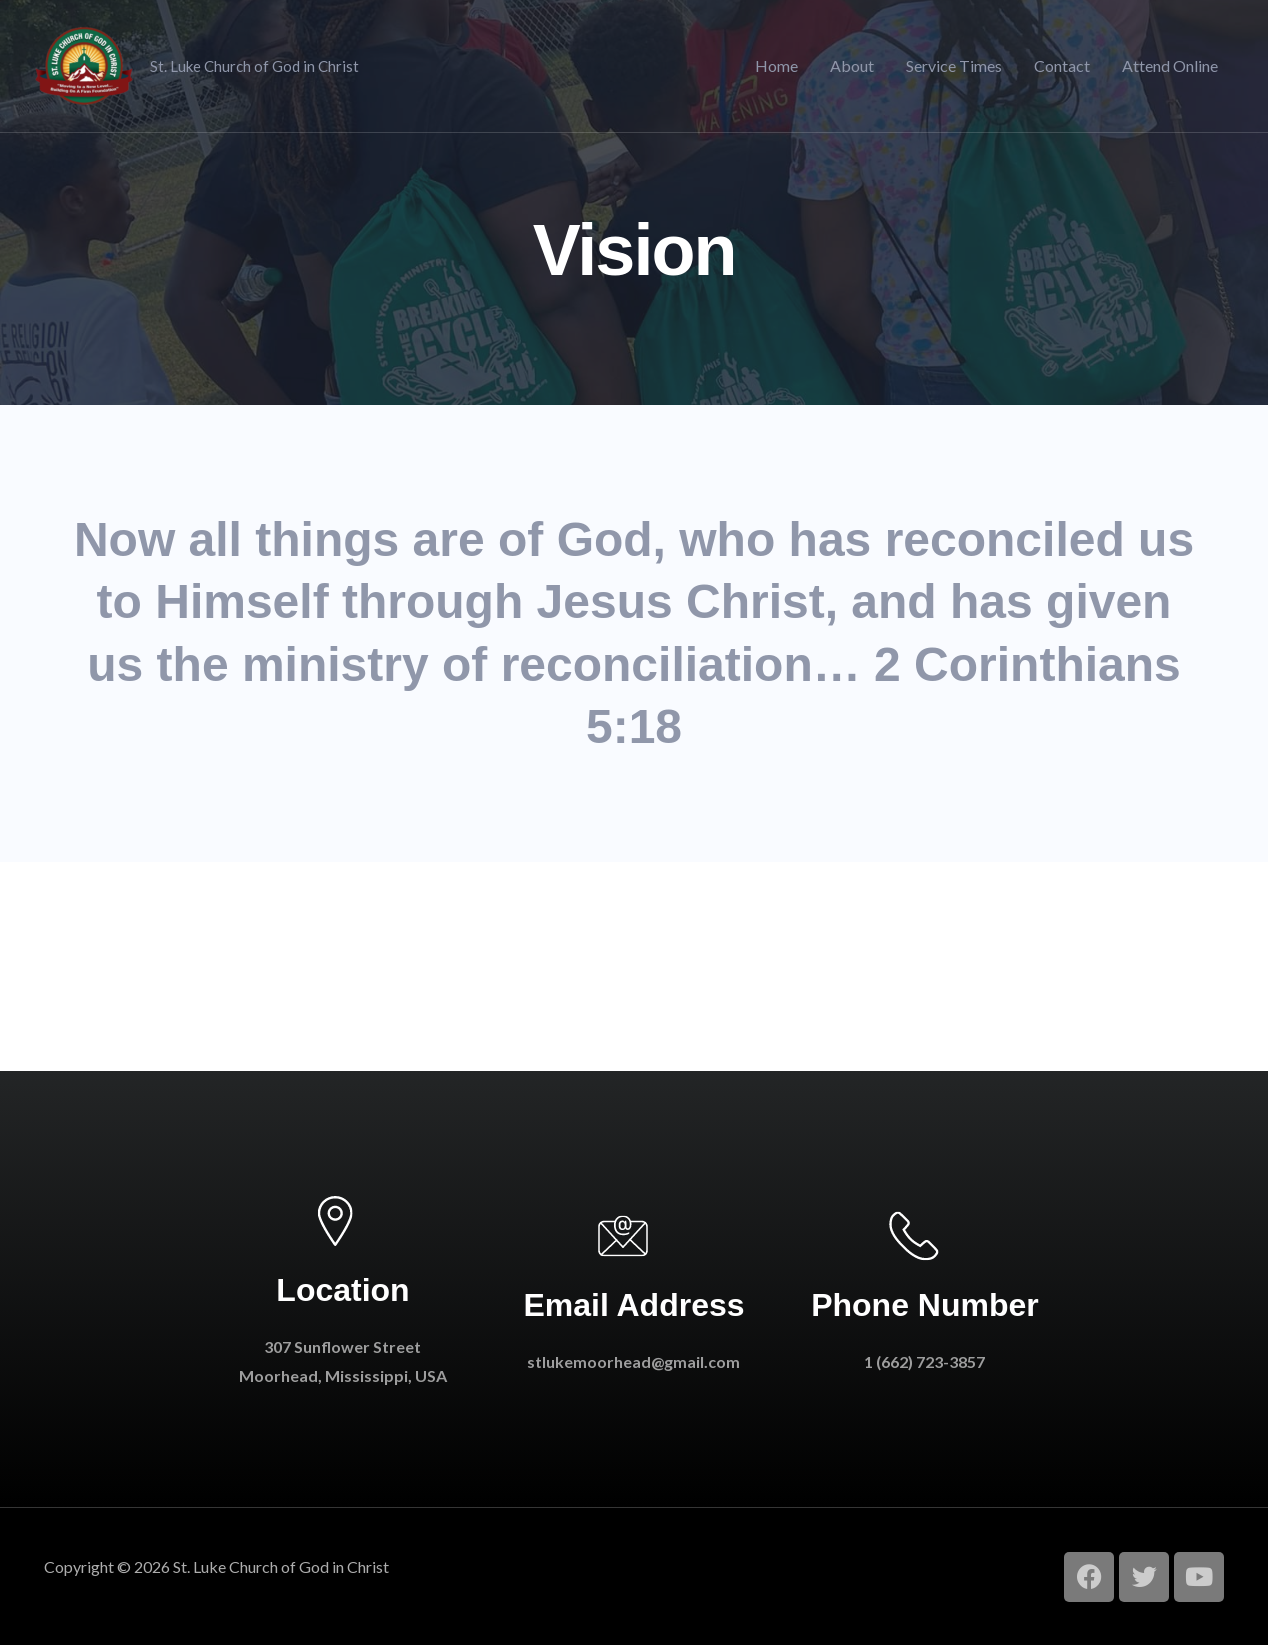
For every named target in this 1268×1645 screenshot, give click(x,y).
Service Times (954, 65)
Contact (1062, 65)
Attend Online (1170, 65)
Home (776, 65)
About (852, 65)
